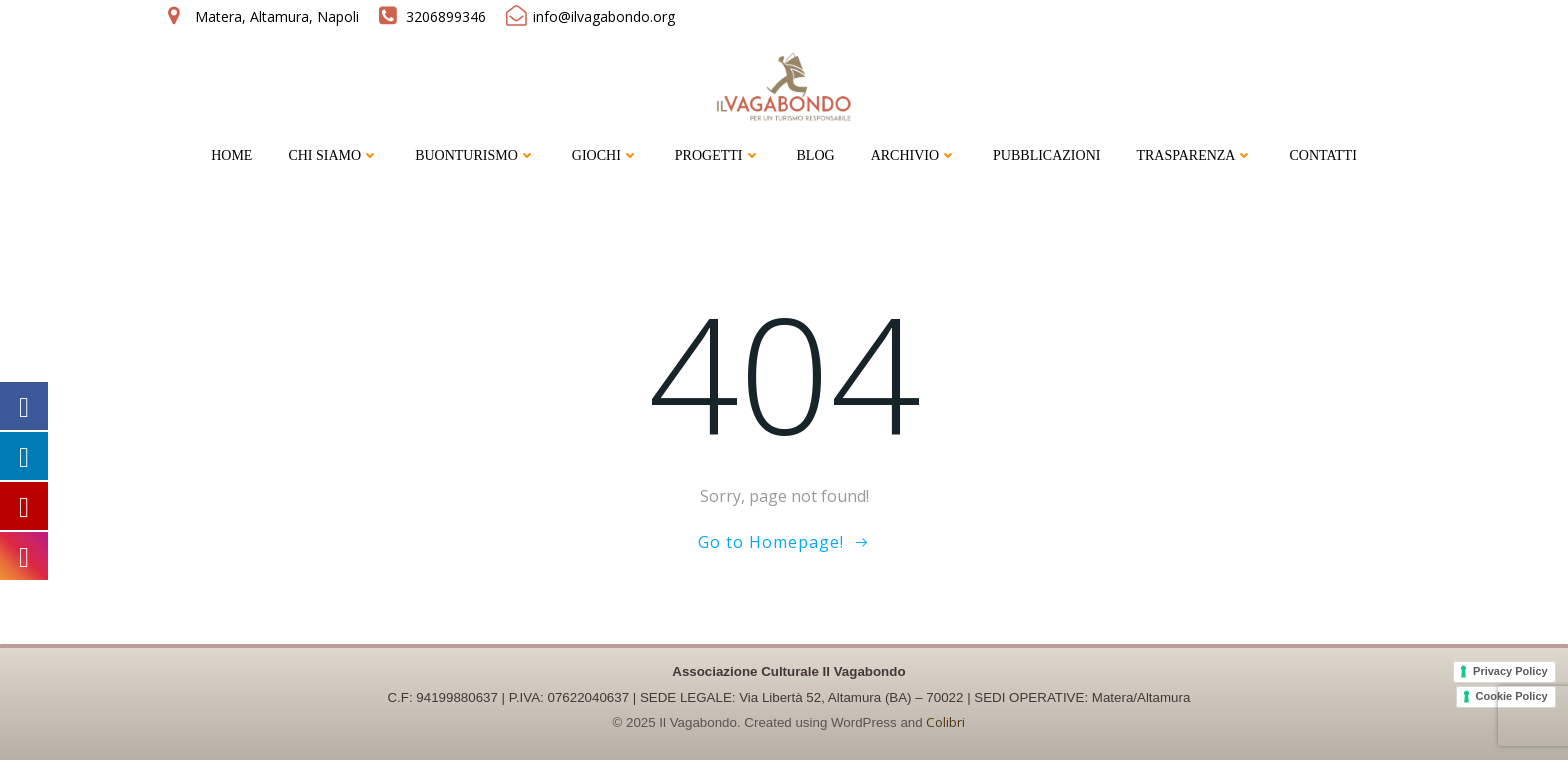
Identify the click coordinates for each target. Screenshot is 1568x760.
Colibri (945, 722)
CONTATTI (1322, 155)
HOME (231, 155)
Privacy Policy (1510, 670)
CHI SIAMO (333, 155)
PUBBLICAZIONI (1046, 155)
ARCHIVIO (914, 155)
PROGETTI (718, 155)
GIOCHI (605, 155)
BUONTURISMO (475, 155)
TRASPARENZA (1194, 155)
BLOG (816, 155)
